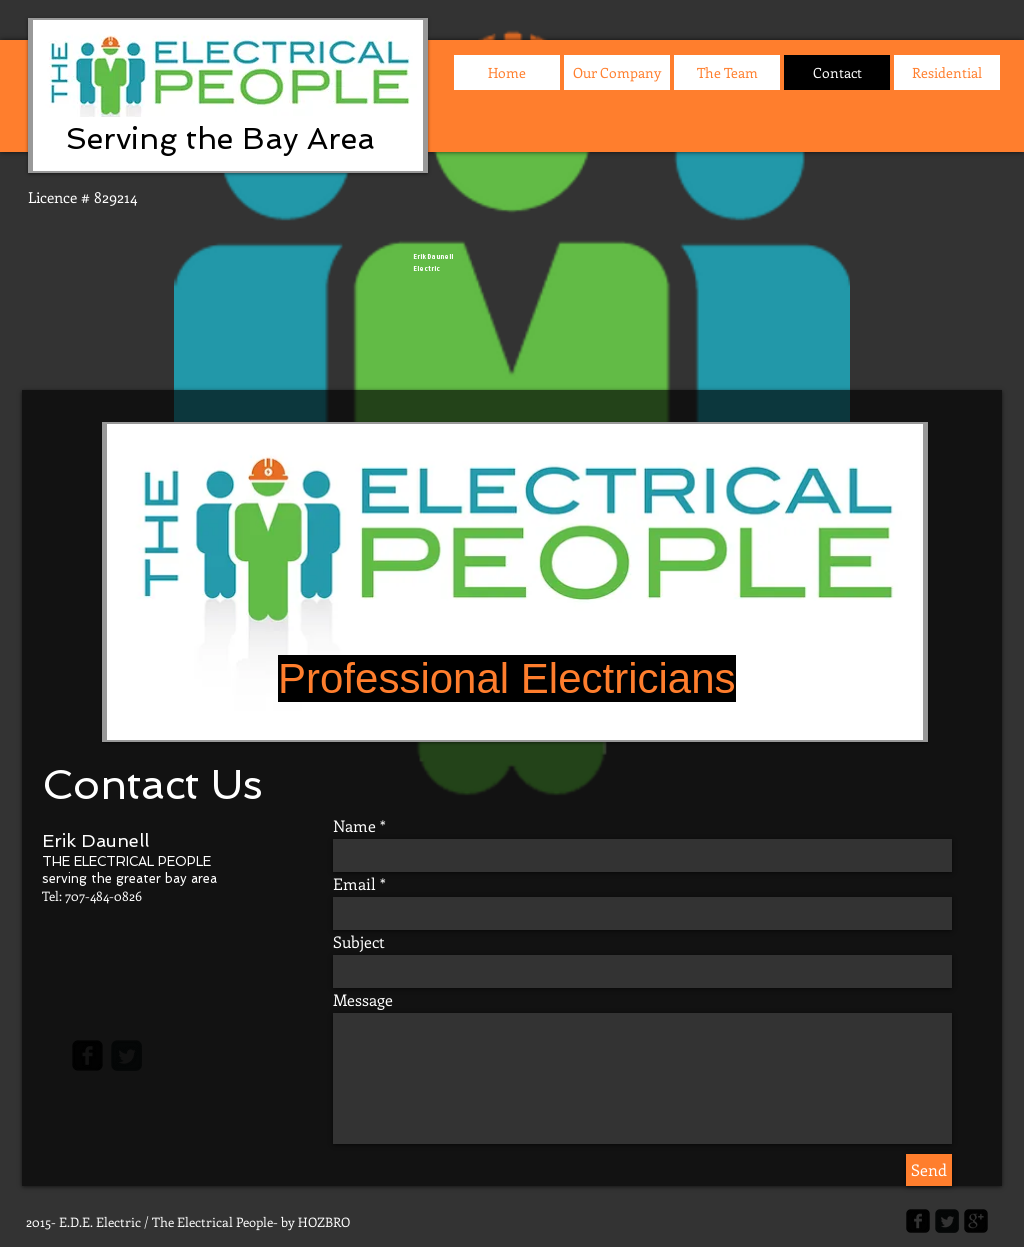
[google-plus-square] (976, 1221)
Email (354, 884)
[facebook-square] (87, 1055)
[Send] (929, 1170)
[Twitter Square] (126, 1055)
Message (363, 1000)
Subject (359, 942)
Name (354, 826)
